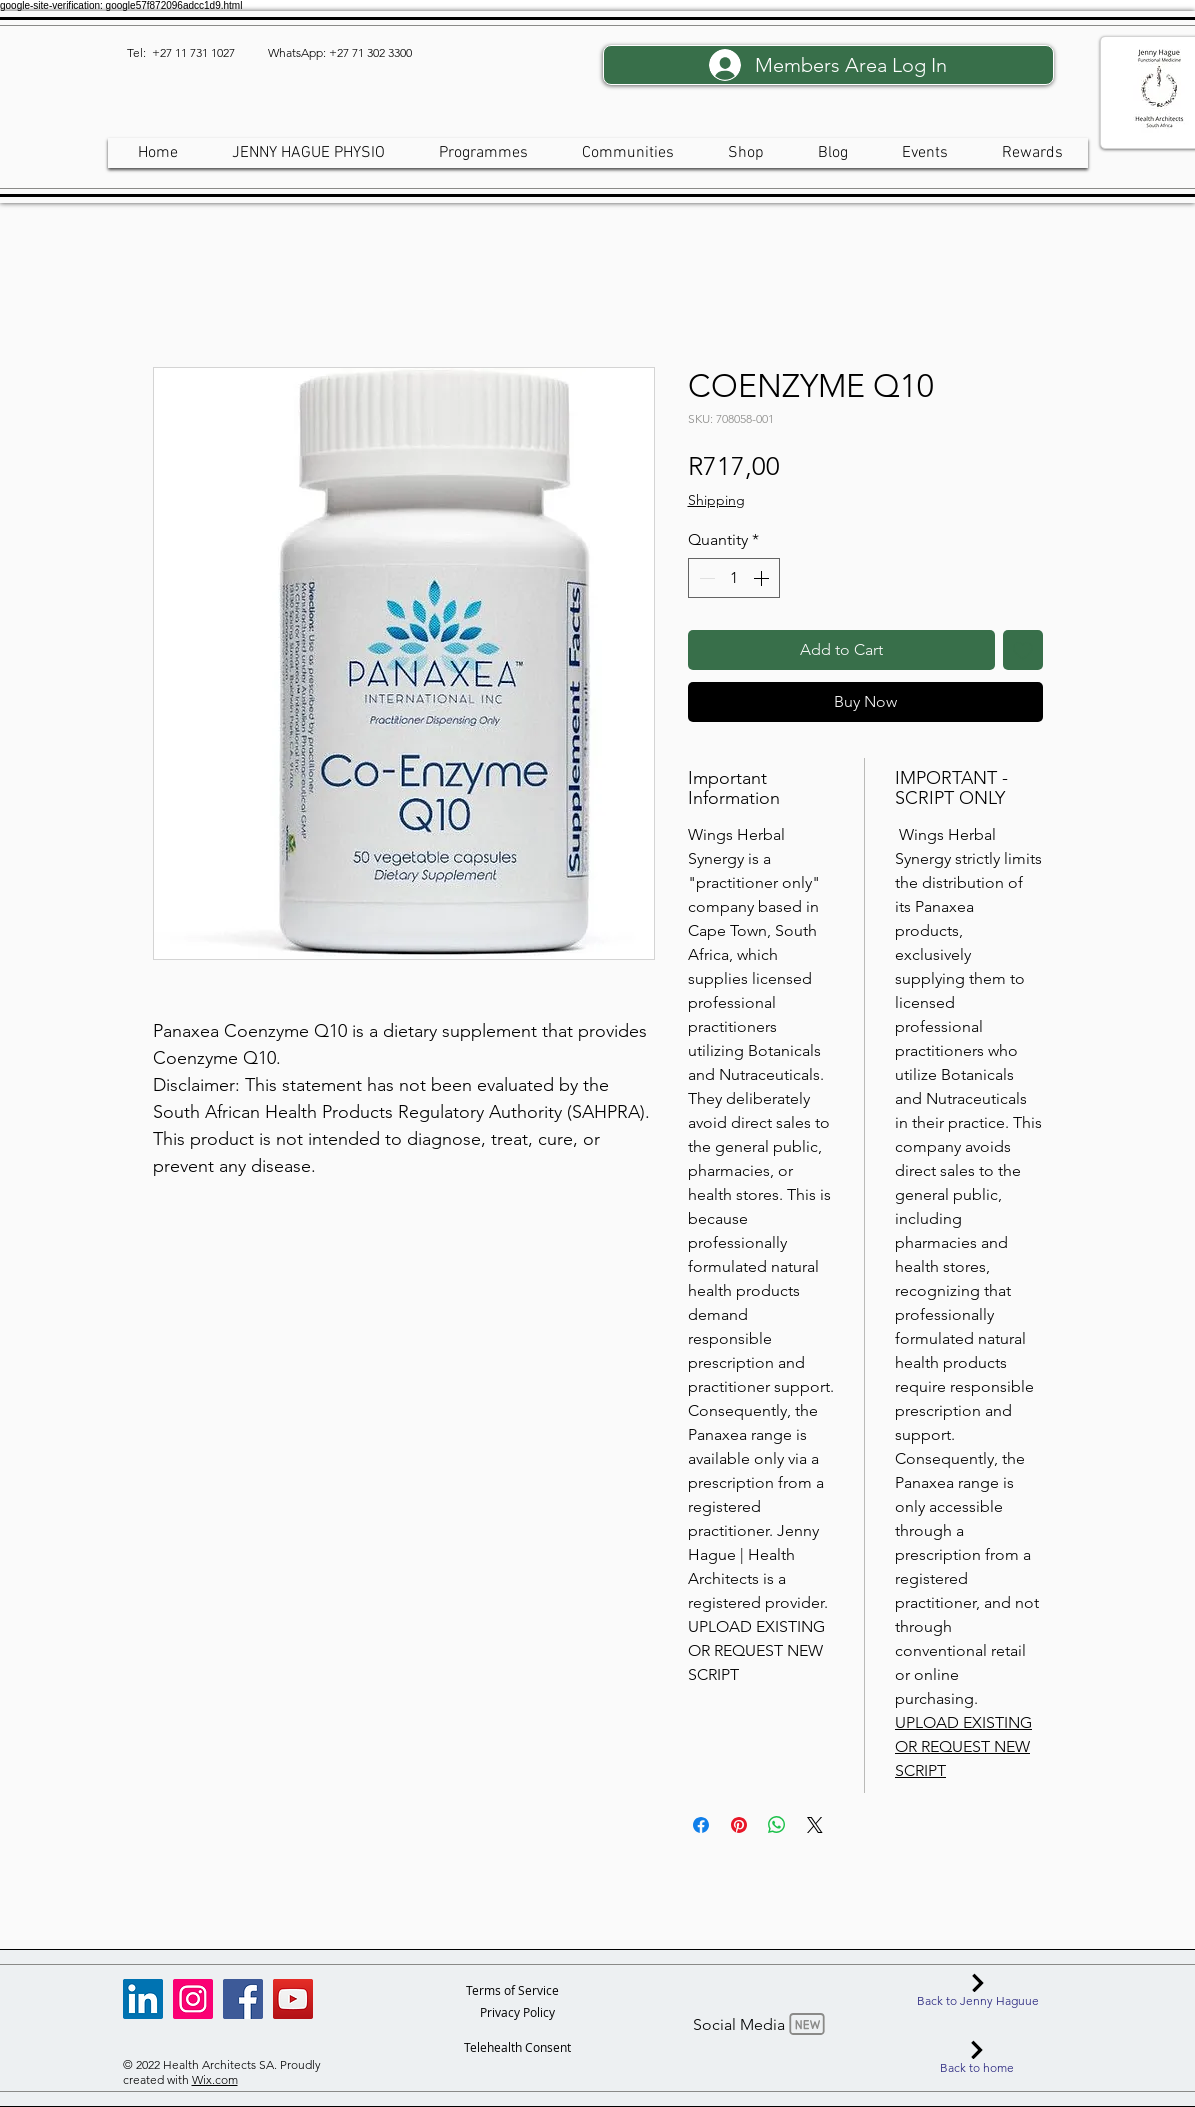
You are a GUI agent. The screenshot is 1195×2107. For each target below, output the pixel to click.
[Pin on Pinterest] (739, 1825)
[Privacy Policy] (517, 2012)
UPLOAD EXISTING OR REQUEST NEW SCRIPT (963, 1746)
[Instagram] (193, 1999)
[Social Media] (761, 2024)
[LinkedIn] (143, 1999)
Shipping (716, 500)
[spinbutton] (734, 578)
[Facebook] (243, 1999)
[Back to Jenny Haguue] (978, 1990)
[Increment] (763, 578)
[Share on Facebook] (701, 1825)
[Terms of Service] (512, 1990)
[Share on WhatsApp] (777, 1825)
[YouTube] (293, 1999)
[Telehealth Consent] (517, 2047)
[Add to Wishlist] (1023, 650)
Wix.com (215, 2079)
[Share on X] (815, 1825)
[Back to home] (977, 2057)
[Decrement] (705, 578)
